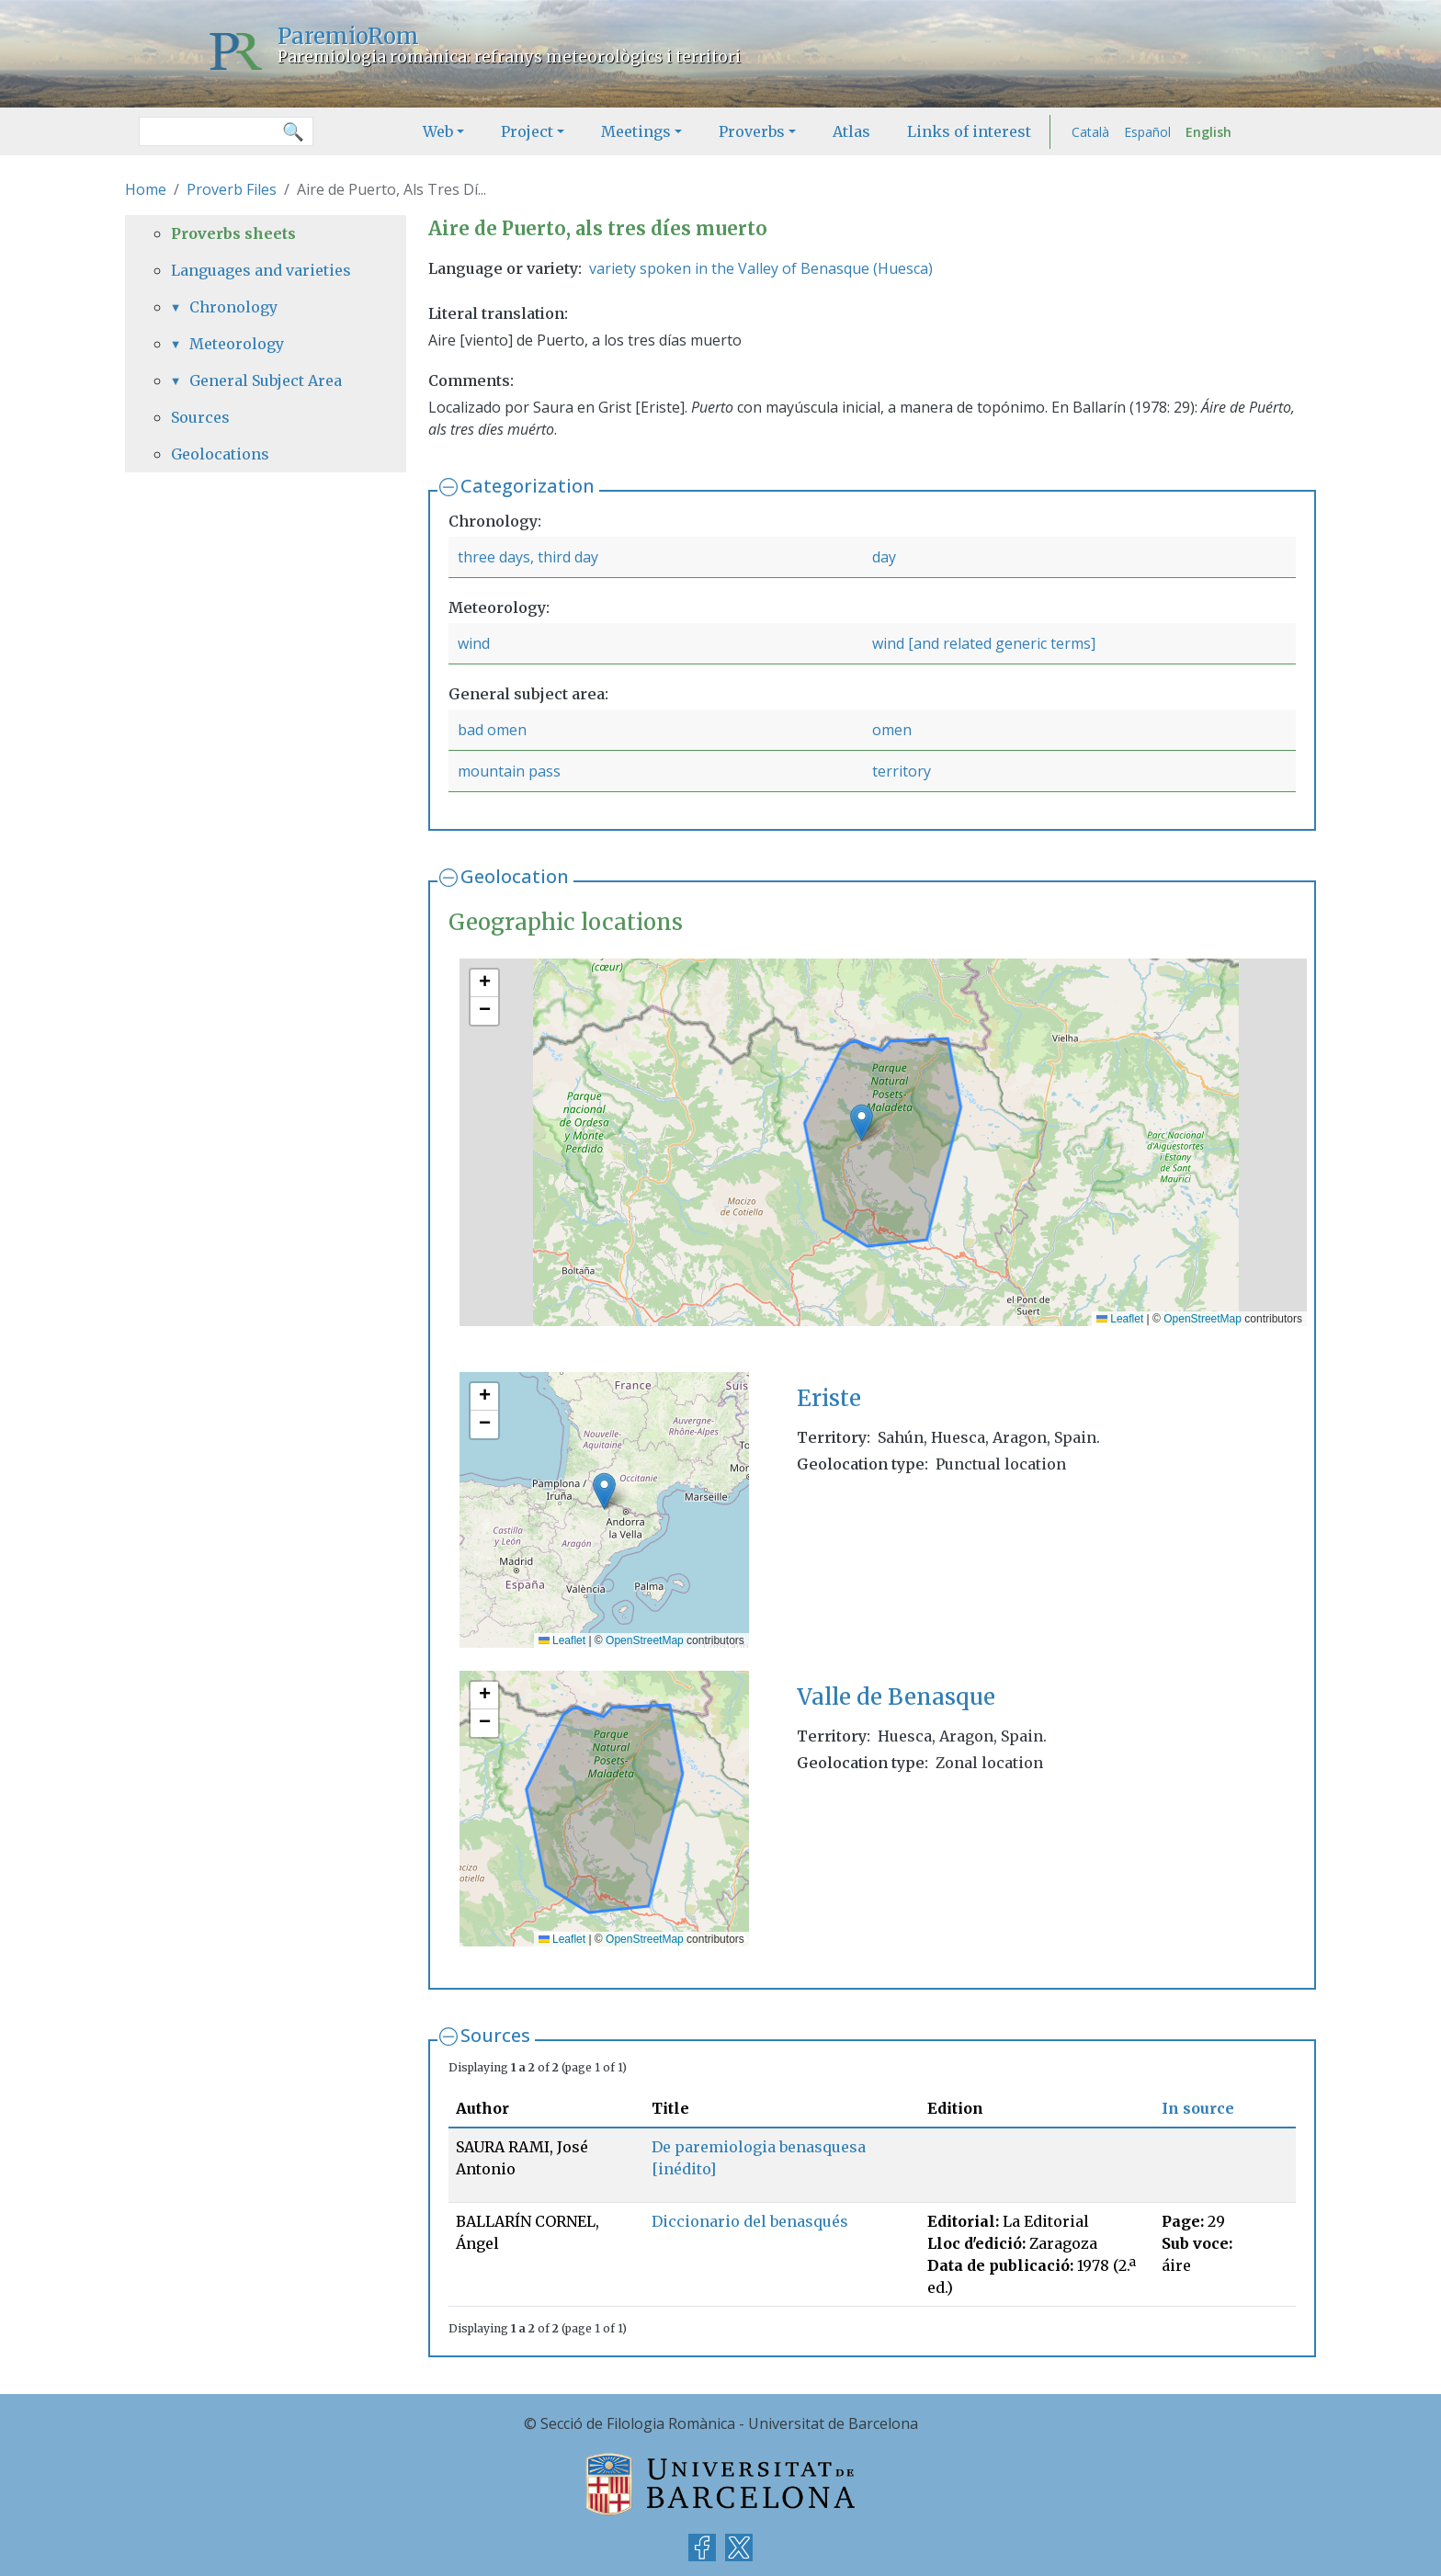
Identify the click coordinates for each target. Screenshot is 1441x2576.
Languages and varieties (261, 270)
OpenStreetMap (1202, 1318)
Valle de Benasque (896, 1697)
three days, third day (528, 557)
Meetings (636, 131)
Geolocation (514, 876)
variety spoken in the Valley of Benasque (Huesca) (761, 268)
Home (145, 189)
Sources (495, 2035)
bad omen (492, 730)
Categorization (527, 485)
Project (527, 131)
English (1208, 132)
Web (438, 131)
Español (1147, 132)
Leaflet (1119, 1318)
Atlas (851, 131)
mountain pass (509, 771)
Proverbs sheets (233, 233)
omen (892, 730)
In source (1198, 2108)
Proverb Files (232, 189)
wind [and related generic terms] (983, 643)
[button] (861, 1122)
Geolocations (220, 454)
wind (474, 643)
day (884, 557)
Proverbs (752, 131)
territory (901, 771)
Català (1090, 132)
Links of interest (969, 131)
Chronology (233, 307)
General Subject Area (265, 380)
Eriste (829, 1398)
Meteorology (236, 344)
